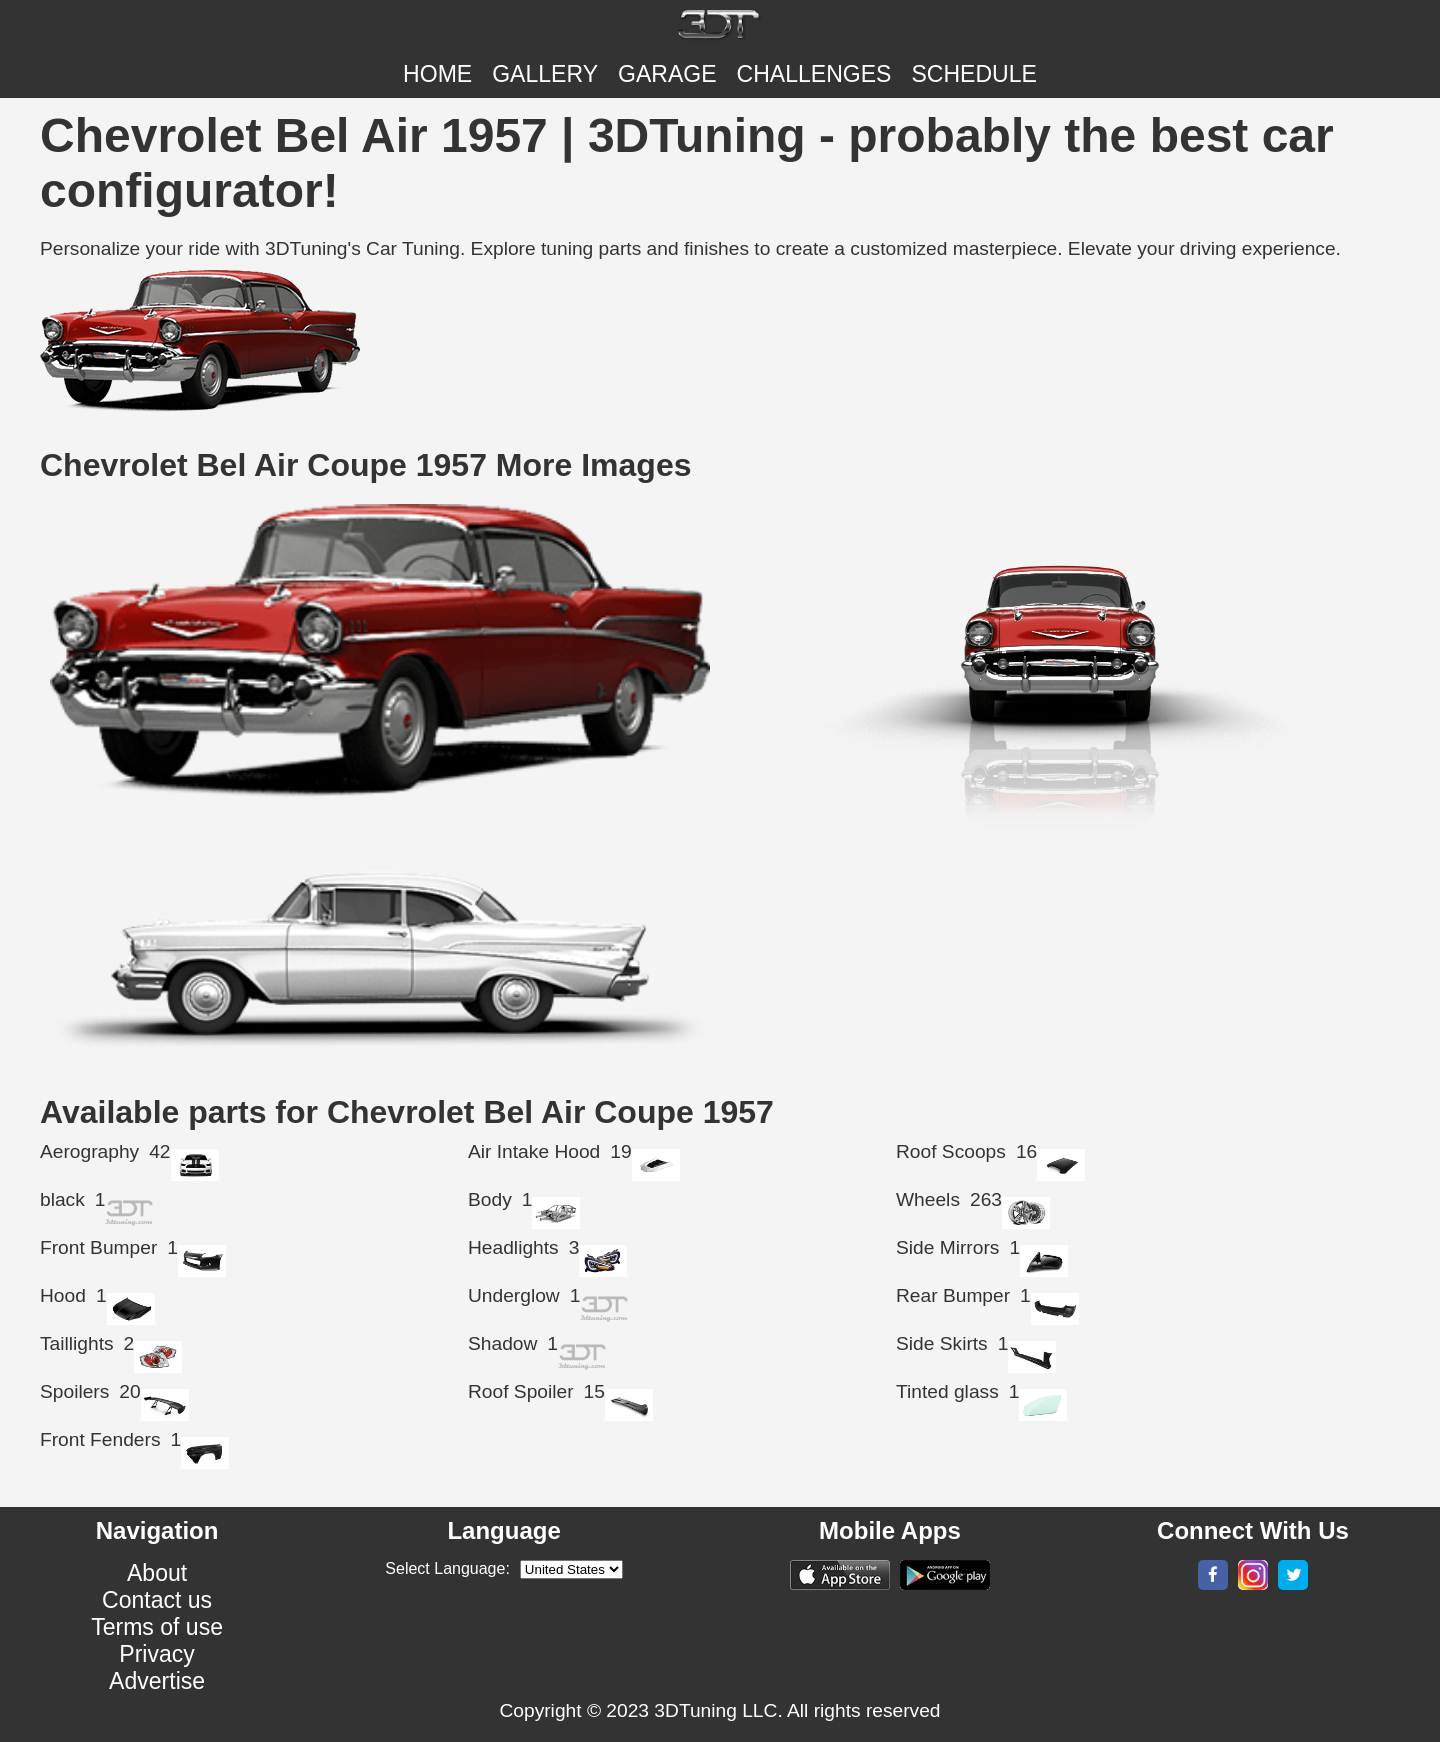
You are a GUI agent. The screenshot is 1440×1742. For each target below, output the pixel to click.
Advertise (157, 1681)
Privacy (157, 1654)
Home (437, 74)
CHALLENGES (814, 74)
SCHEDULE (973, 74)
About (157, 1573)
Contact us (157, 1600)
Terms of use (157, 1627)
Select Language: (447, 1568)
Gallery (545, 74)
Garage (667, 74)
